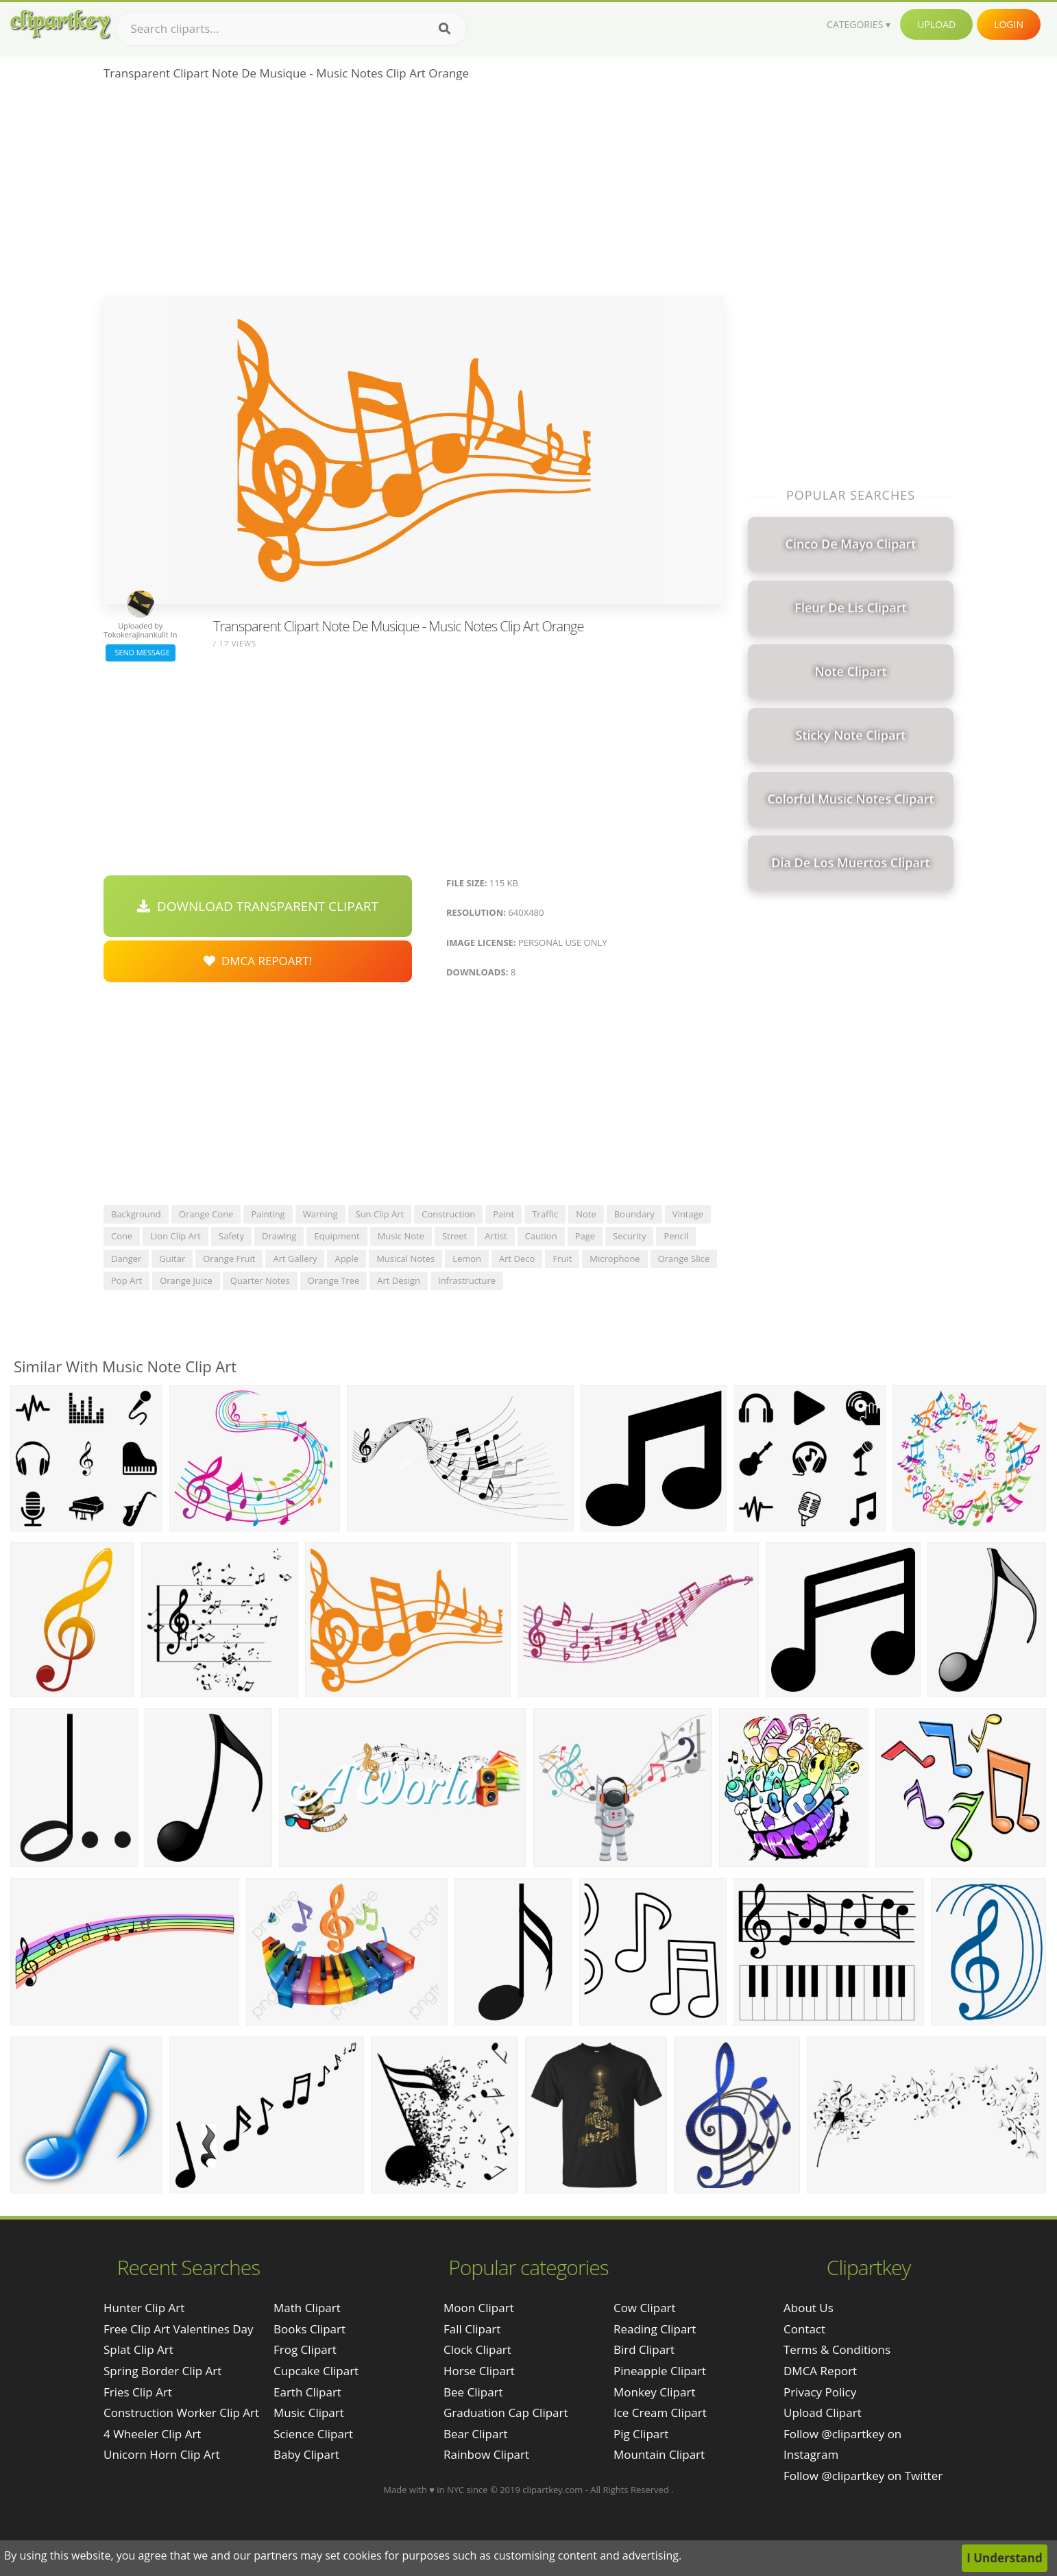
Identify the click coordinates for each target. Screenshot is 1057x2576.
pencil (676, 1236)
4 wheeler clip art (152, 2434)
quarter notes (260, 1280)
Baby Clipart (306, 2454)
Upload (936, 24)
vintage (687, 1214)
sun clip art (380, 1214)
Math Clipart (307, 2308)
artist (496, 1236)
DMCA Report (820, 2371)
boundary (634, 1214)
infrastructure (467, 1280)
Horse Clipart (479, 2371)
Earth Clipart (307, 2392)
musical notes (405, 1258)
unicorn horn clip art (162, 2454)
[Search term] (291, 29)
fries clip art (138, 2392)
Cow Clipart (644, 2308)
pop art (126, 1280)
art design (398, 1280)
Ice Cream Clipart (660, 2412)
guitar (172, 1258)
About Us (808, 2308)
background (136, 1214)
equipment (336, 1236)
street (454, 1236)
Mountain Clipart (659, 2454)
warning (320, 1214)
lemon (466, 1258)
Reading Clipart (654, 2329)
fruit (562, 1258)
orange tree (333, 1280)
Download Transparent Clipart (257, 906)
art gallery (295, 1258)
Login (1008, 24)
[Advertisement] (414, 193)
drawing (279, 1236)
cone (121, 1236)
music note (401, 1236)
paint (503, 1214)
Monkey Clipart (654, 2392)
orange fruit (229, 1258)
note (586, 1214)
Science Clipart (313, 2434)
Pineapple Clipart (659, 2371)
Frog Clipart (305, 2349)
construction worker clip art (181, 2412)
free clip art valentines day (179, 2329)
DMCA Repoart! (258, 961)
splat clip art (138, 2349)
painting (267, 1214)
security (629, 1236)
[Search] (444, 29)
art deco (517, 1258)
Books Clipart (309, 2329)
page (585, 1236)
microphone (615, 1258)
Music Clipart (309, 2412)
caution (541, 1236)
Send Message (140, 652)
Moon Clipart (479, 2308)
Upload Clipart (822, 2412)
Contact (804, 2329)
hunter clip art (144, 2308)
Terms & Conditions (836, 2349)
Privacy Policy (819, 2392)
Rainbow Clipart (486, 2454)
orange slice (684, 1258)
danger (126, 1258)
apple (347, 1258)
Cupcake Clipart (316, 2371)
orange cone (206, 1214)
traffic (545, 1214)
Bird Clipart (644, 2349)
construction (448, 1214)
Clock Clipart (477, 2349)
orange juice (186, 1280)
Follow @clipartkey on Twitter (863, 2475)
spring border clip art (162, 2371)
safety (231, 1236)
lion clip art (175, 1236)
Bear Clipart (475, 2434)
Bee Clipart (473, 2392)
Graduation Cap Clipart (506, 2412)
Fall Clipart (472, 2329)
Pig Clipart (640, 2434)
